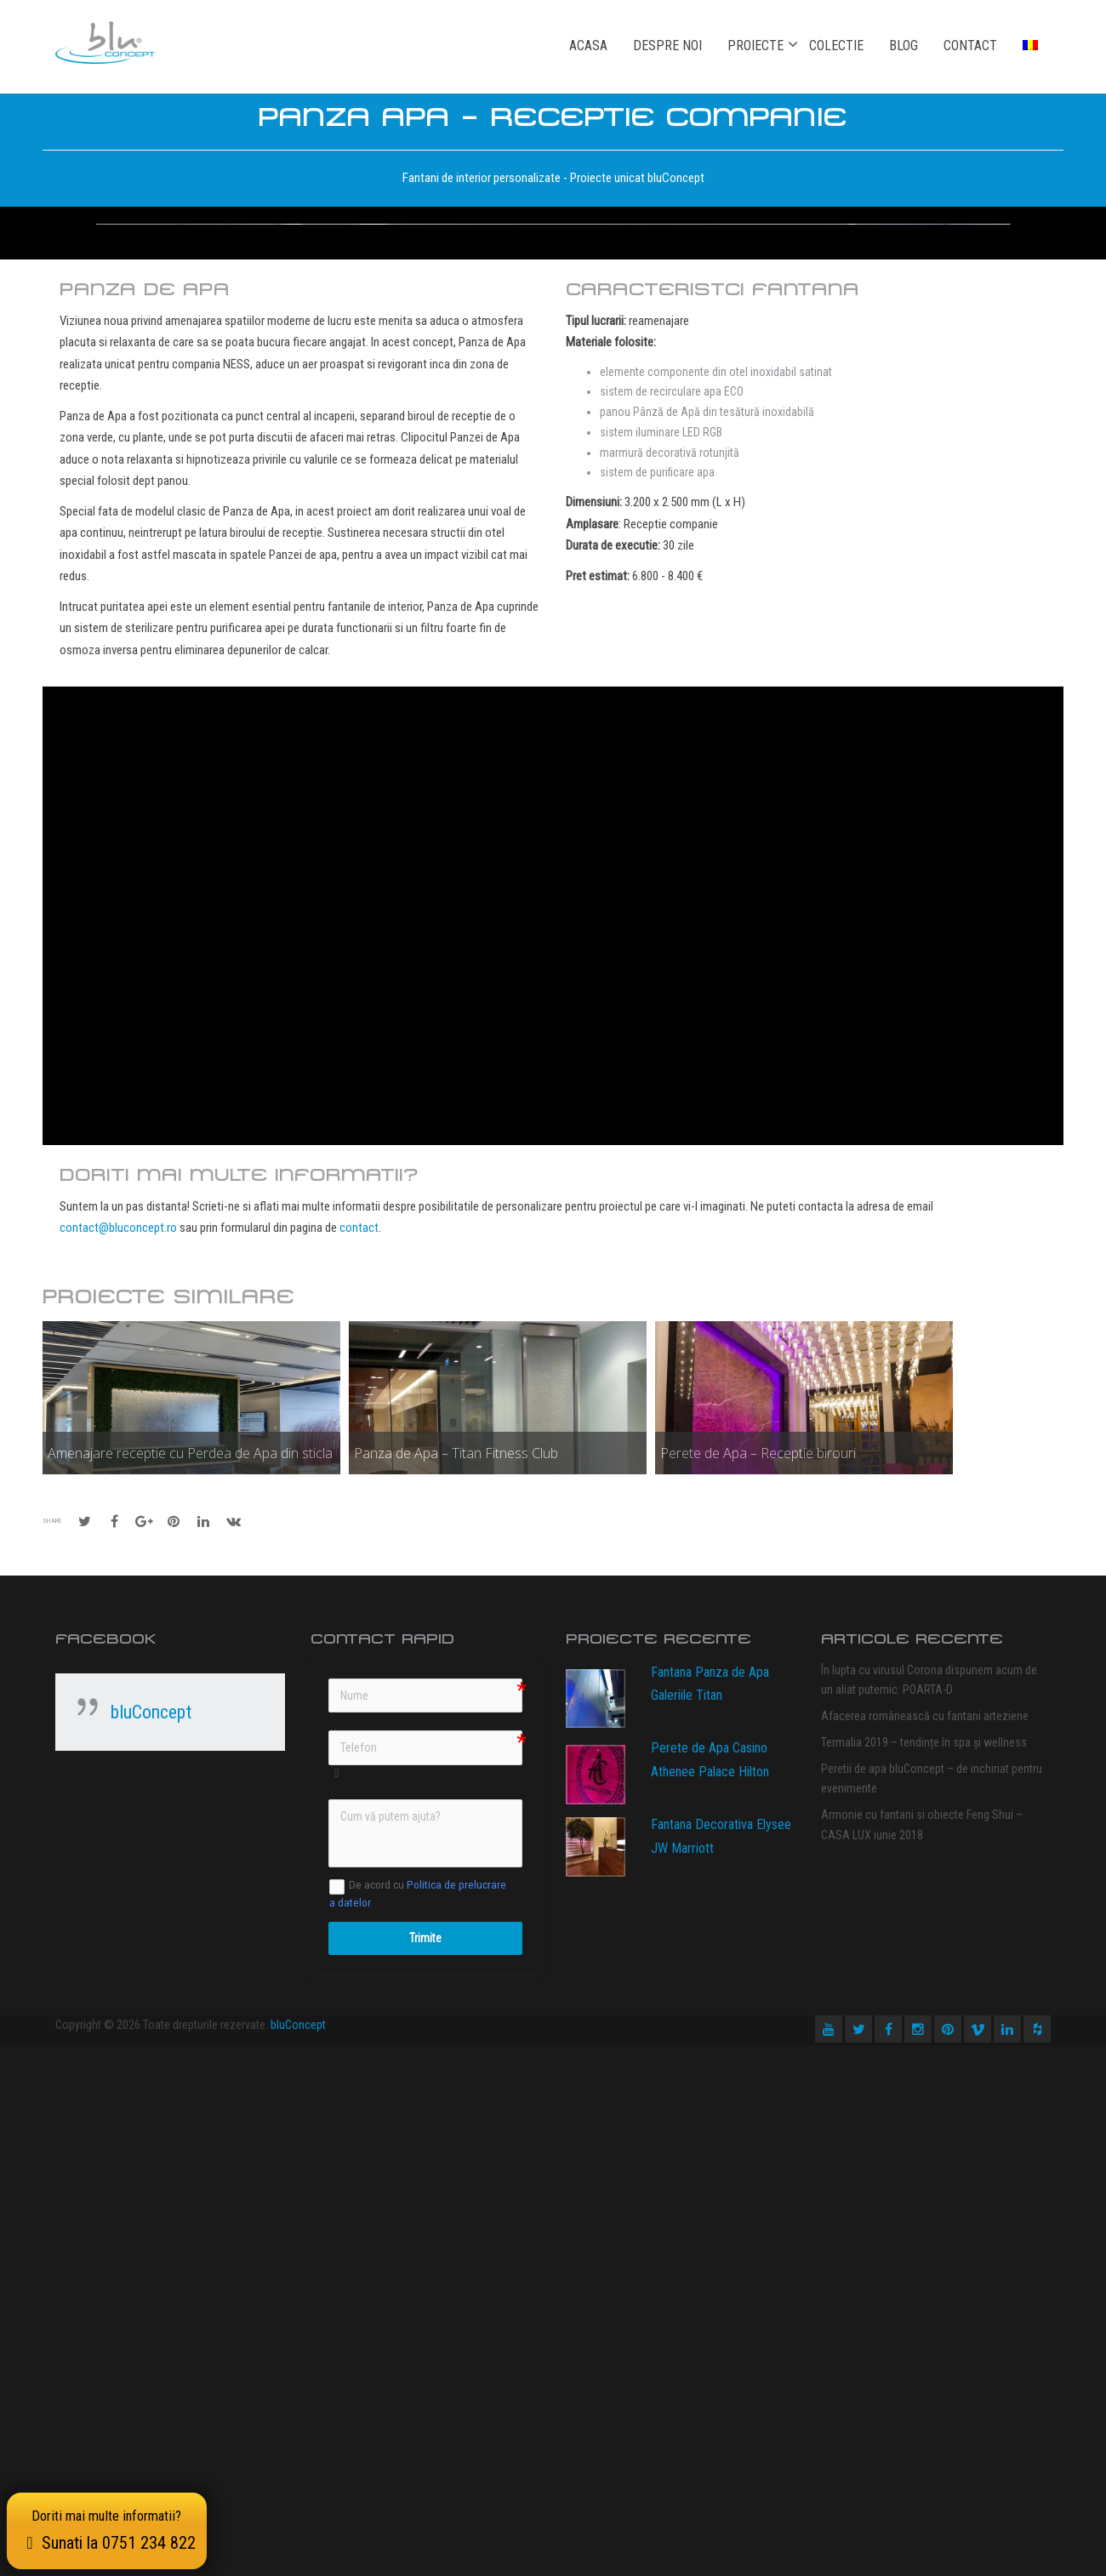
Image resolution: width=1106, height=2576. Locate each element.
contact (359, 1758)
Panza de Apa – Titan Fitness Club (456, 1984)
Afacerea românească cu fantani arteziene (925, 2247)
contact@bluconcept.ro (118, 1758)
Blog (903, 45)
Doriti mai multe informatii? (110, 2527)
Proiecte (755, 45)
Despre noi (667, 45)
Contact (970, 45)
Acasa (588, 45)
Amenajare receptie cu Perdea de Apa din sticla (190, 1984)
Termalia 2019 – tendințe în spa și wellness (924, 2273)
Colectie (836, 45)
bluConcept (151, 2243)
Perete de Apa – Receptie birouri (758, 1984)
